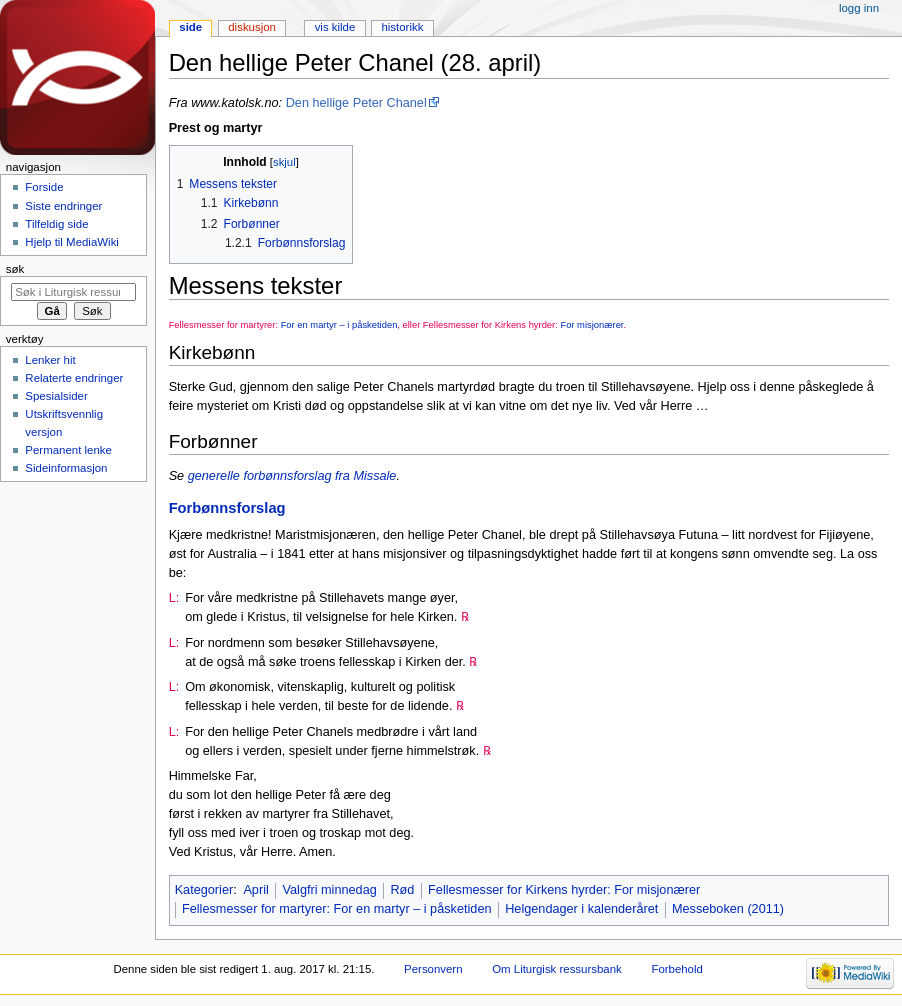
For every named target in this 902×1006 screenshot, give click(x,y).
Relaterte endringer (74, 378)
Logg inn (859, 8)
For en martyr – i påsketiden (339, 324)
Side (190, 27)
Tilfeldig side (56, 224)
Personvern (433, 969)
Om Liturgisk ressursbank (557, 969)
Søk (15, 269)
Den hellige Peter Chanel (356, 103)
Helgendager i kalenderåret (581, 909)
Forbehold (676, 969)
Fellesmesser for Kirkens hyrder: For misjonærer (564, 890)
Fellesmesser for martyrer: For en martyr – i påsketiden (337, 909)
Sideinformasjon (66, 468)
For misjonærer (591, 324)
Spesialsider (56, 396)
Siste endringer (63, 206)
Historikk (402, 27)
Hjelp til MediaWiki (72, 242)
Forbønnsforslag (227, 508)
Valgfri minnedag (329, 890)
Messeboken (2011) (728, 909)
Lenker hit (50, 360)
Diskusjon (252, 27)
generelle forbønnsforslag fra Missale (292, 476)
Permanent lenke (68, 450)
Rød (402, 890)
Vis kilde (335, 27)
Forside (44, 187)
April (255, 890)
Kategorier (204, 890)
